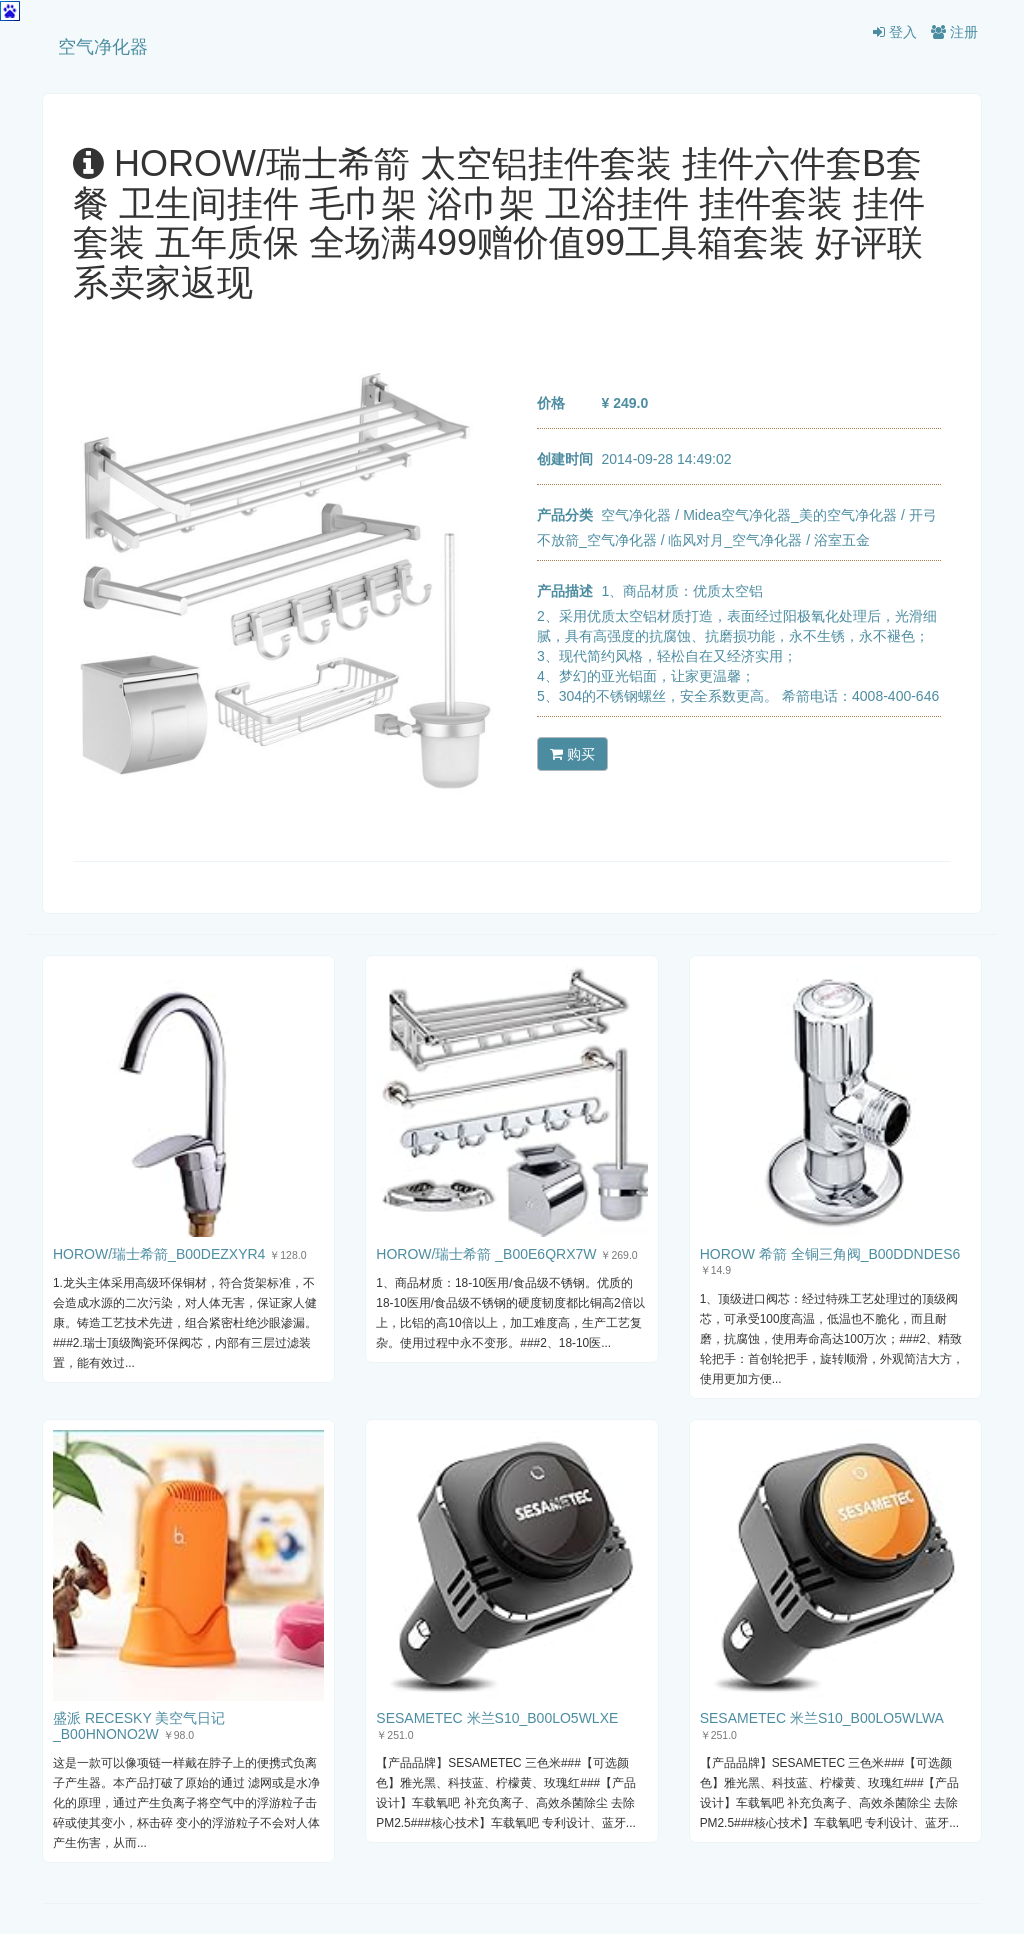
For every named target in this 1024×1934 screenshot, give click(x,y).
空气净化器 (103, 47)
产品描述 (565, 591)
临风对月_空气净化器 (735, 540)
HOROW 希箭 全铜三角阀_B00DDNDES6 (830, 1254)
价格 (551, 403)
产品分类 (565, 515)
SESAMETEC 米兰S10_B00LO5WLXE (497, 1718)
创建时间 (565, 459)
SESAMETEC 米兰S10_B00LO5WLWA (822, 1718)
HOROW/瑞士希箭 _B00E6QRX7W (486, 1254)
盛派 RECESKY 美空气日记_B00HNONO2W (139, 1725)
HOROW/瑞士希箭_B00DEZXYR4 (159, 1254)
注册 (954, 32)
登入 (895, 32)
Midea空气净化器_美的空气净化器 (790, 515)
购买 (572, 754)
